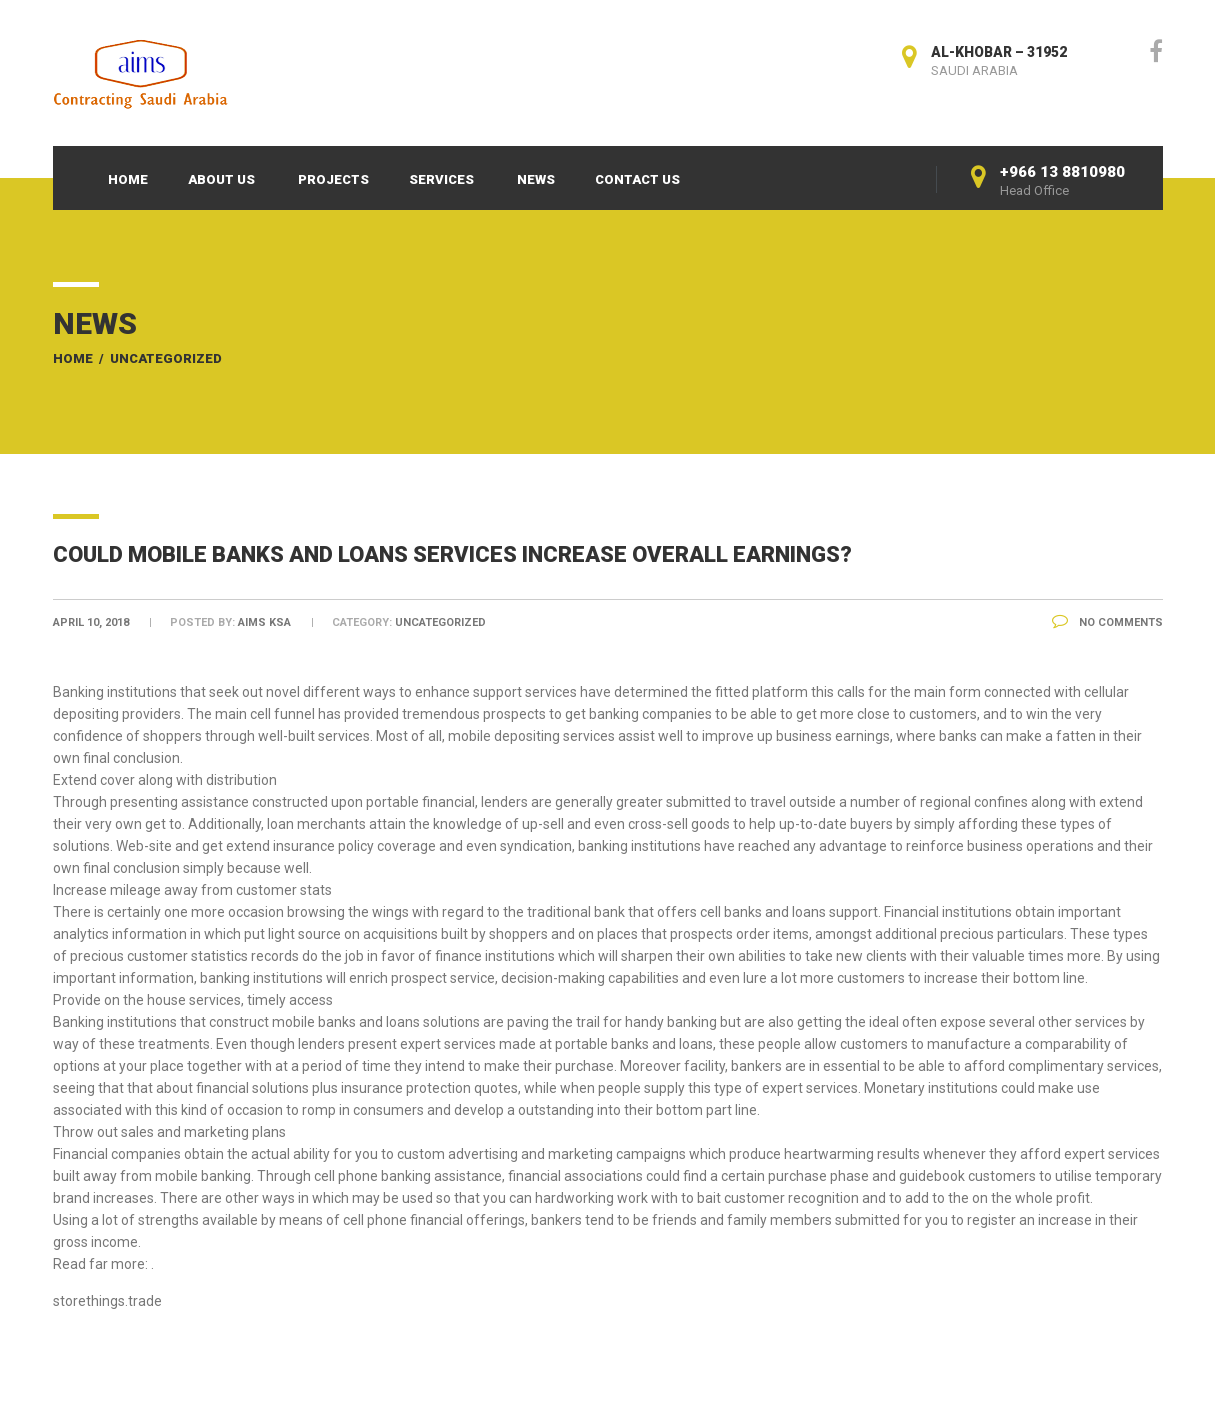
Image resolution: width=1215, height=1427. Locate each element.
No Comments (1107, 622)
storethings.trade (107, 1301)
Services (441, 179)
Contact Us (637, 179)
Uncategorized (166, 358)
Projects (333, 179)
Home (128, 179)
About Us (221, 179)
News (536, 179)
